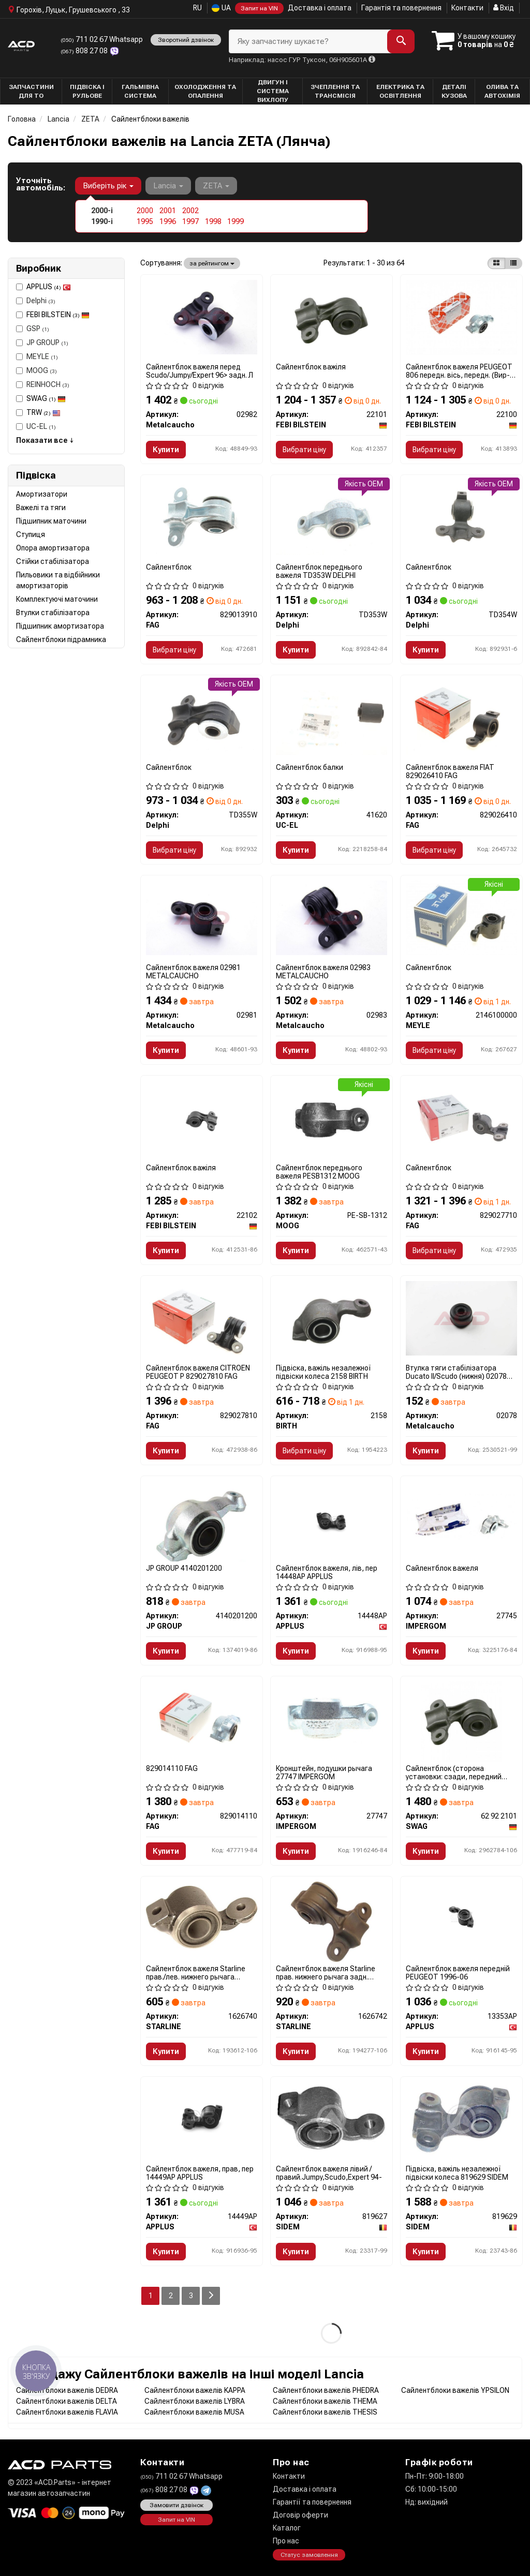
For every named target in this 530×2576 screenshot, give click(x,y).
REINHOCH (42, 384)
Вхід (503, 8)
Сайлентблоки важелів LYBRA (194, 2401)
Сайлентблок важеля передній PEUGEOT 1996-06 (458, 1972)
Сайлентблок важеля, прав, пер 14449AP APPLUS (200, 2173)
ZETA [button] (216, 185)
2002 (190, 210)
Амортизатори (41, 494)
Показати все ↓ (45, 440)
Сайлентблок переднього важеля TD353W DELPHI (319, 571)
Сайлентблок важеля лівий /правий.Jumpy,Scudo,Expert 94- (329, 2173)
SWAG (46, 398)
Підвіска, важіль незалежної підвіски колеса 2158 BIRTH (323, 1372)
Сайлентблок (169, 567)
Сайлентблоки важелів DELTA (66, 2401)
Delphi (35, 300)
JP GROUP (42, 342)
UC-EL (36, 426)
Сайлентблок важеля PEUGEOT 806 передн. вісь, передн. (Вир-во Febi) (459, 371)
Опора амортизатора (53, 548)
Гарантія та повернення (401, 8)
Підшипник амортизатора (60, 626)
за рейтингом (211, 263)
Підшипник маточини (51, 521)
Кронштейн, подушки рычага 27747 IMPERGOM (324, 1772)
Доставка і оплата (319, 8)
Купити (166, 449)
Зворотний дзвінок (186, 39)
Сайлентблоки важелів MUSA (194, 2412)
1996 (167, 221)
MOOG (36, 370)
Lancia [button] (168, 185)
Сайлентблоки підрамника (61, 639)
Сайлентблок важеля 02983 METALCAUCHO (323, 971)
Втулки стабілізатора (53, 612)
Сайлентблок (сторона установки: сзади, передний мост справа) (454, 1772)
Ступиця (30, 534)
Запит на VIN (259, 8)
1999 (235, 221)
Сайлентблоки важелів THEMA (325, 2401)
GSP (32, 328)
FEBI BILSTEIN (58, 314)
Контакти (467, 8)
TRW (43, 412)
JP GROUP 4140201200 (184, 1568)
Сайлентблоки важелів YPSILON (455, 2390)
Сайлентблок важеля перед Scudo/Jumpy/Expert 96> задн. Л (199, 371)
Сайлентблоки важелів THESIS (325, 2412)
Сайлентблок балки (309, 767)
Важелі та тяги (41, 507)
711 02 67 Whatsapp (102, 39)
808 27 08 (85, 51)
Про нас (286, 2541)
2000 (145, 210)
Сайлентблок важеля (442, 1568)
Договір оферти (300, 2515)
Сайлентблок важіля (311, 367)
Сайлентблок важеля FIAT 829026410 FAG (450, 771)
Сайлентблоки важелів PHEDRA (326, 2390)
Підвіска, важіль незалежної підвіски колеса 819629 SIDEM (457, 2173)
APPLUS (48, 286)
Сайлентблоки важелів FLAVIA (67, 2412)
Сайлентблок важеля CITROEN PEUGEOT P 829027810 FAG (198, 1372)
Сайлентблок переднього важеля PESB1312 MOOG (319, 1172)
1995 (145, 221)
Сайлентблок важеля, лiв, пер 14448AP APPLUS (326, 1572)
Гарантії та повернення (312, 2502)
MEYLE (37, 356)
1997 (190, 221)
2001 (167, 210)
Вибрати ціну (304, 449)
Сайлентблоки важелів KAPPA (194, 2390)
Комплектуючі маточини (57, 599)
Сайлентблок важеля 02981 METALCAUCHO (193, 971)
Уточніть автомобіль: (40, 184)
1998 (213, 221)
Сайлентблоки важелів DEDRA (67, 2390)
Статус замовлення (309, 2554)
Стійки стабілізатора (52, 561)
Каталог (287, 2528)
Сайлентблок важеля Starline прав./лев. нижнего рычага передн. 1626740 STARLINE (195, 1972)
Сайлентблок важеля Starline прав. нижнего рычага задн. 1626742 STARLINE (325, 1972)
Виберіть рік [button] (108, 185)
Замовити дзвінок (176, 2505)
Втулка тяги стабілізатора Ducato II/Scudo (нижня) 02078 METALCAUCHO (456, 1372)
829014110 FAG (172, 1768)
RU (197, 8)
